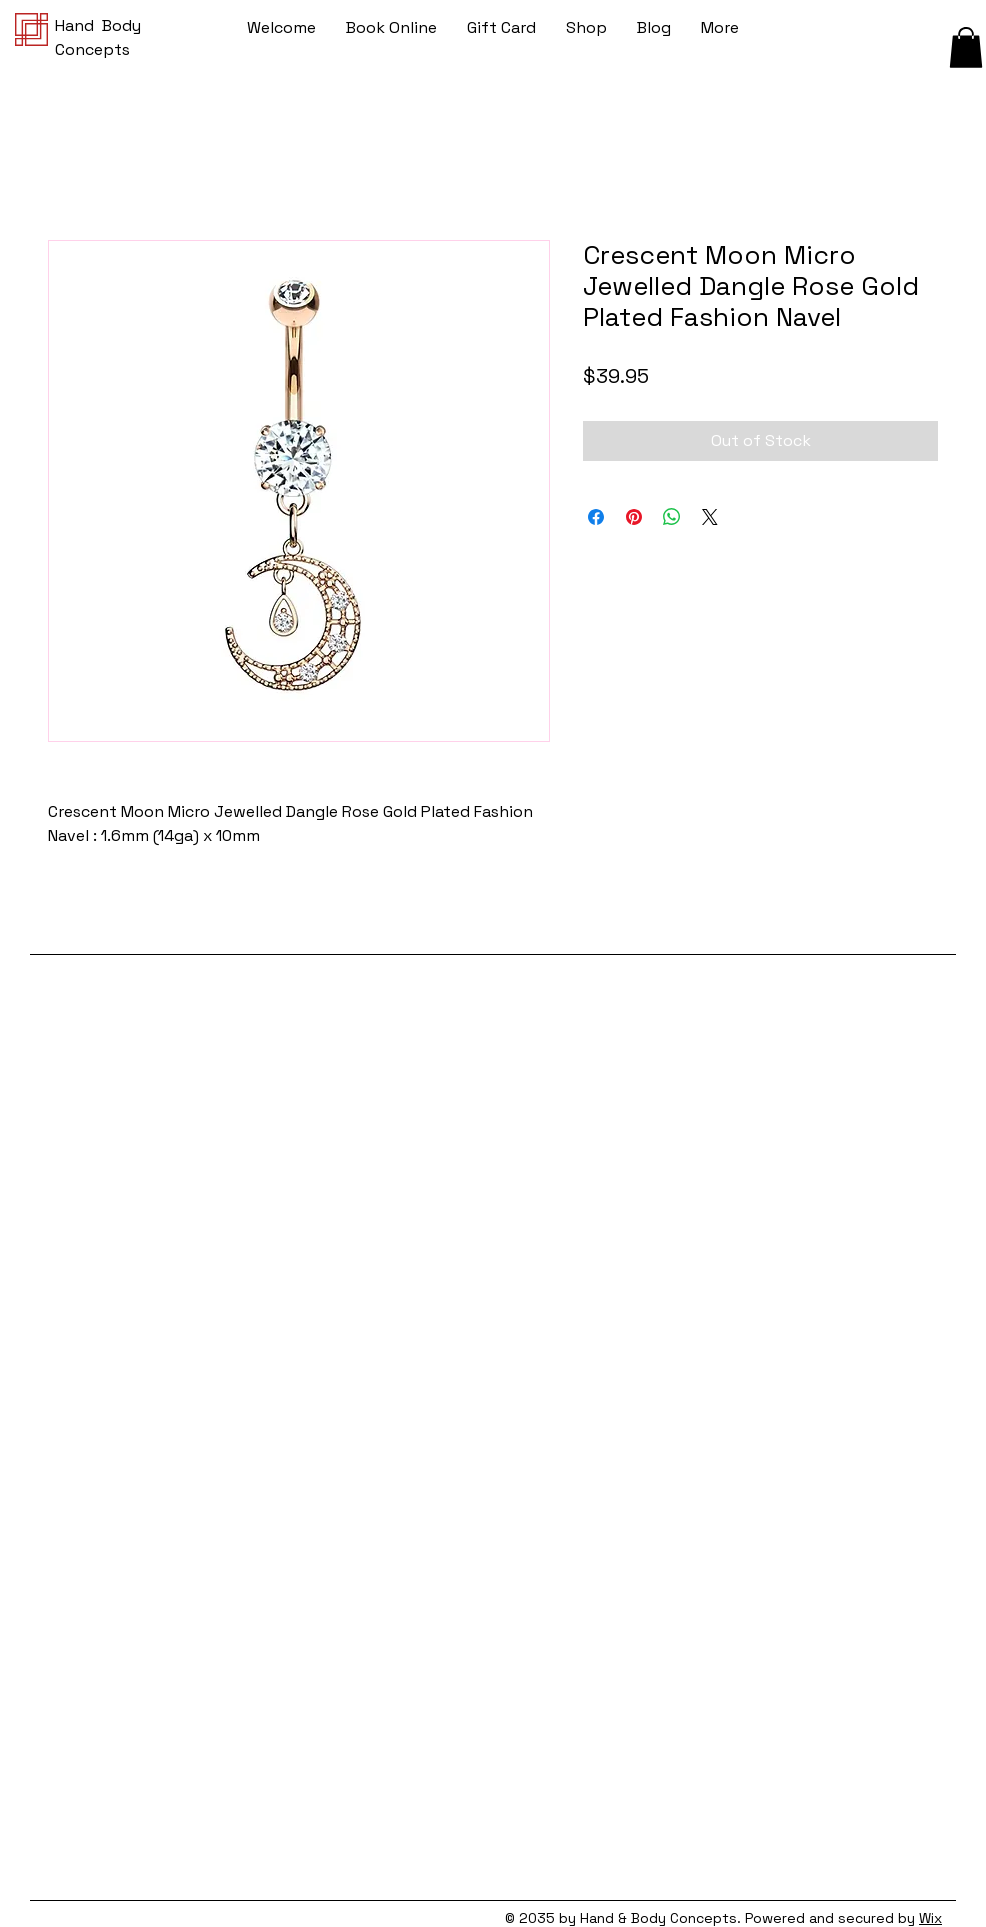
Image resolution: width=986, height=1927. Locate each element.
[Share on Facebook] (596, 517)
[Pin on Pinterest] (634, 517)
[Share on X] (710, 517)
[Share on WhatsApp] (672, 517)
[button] (966, 47)
